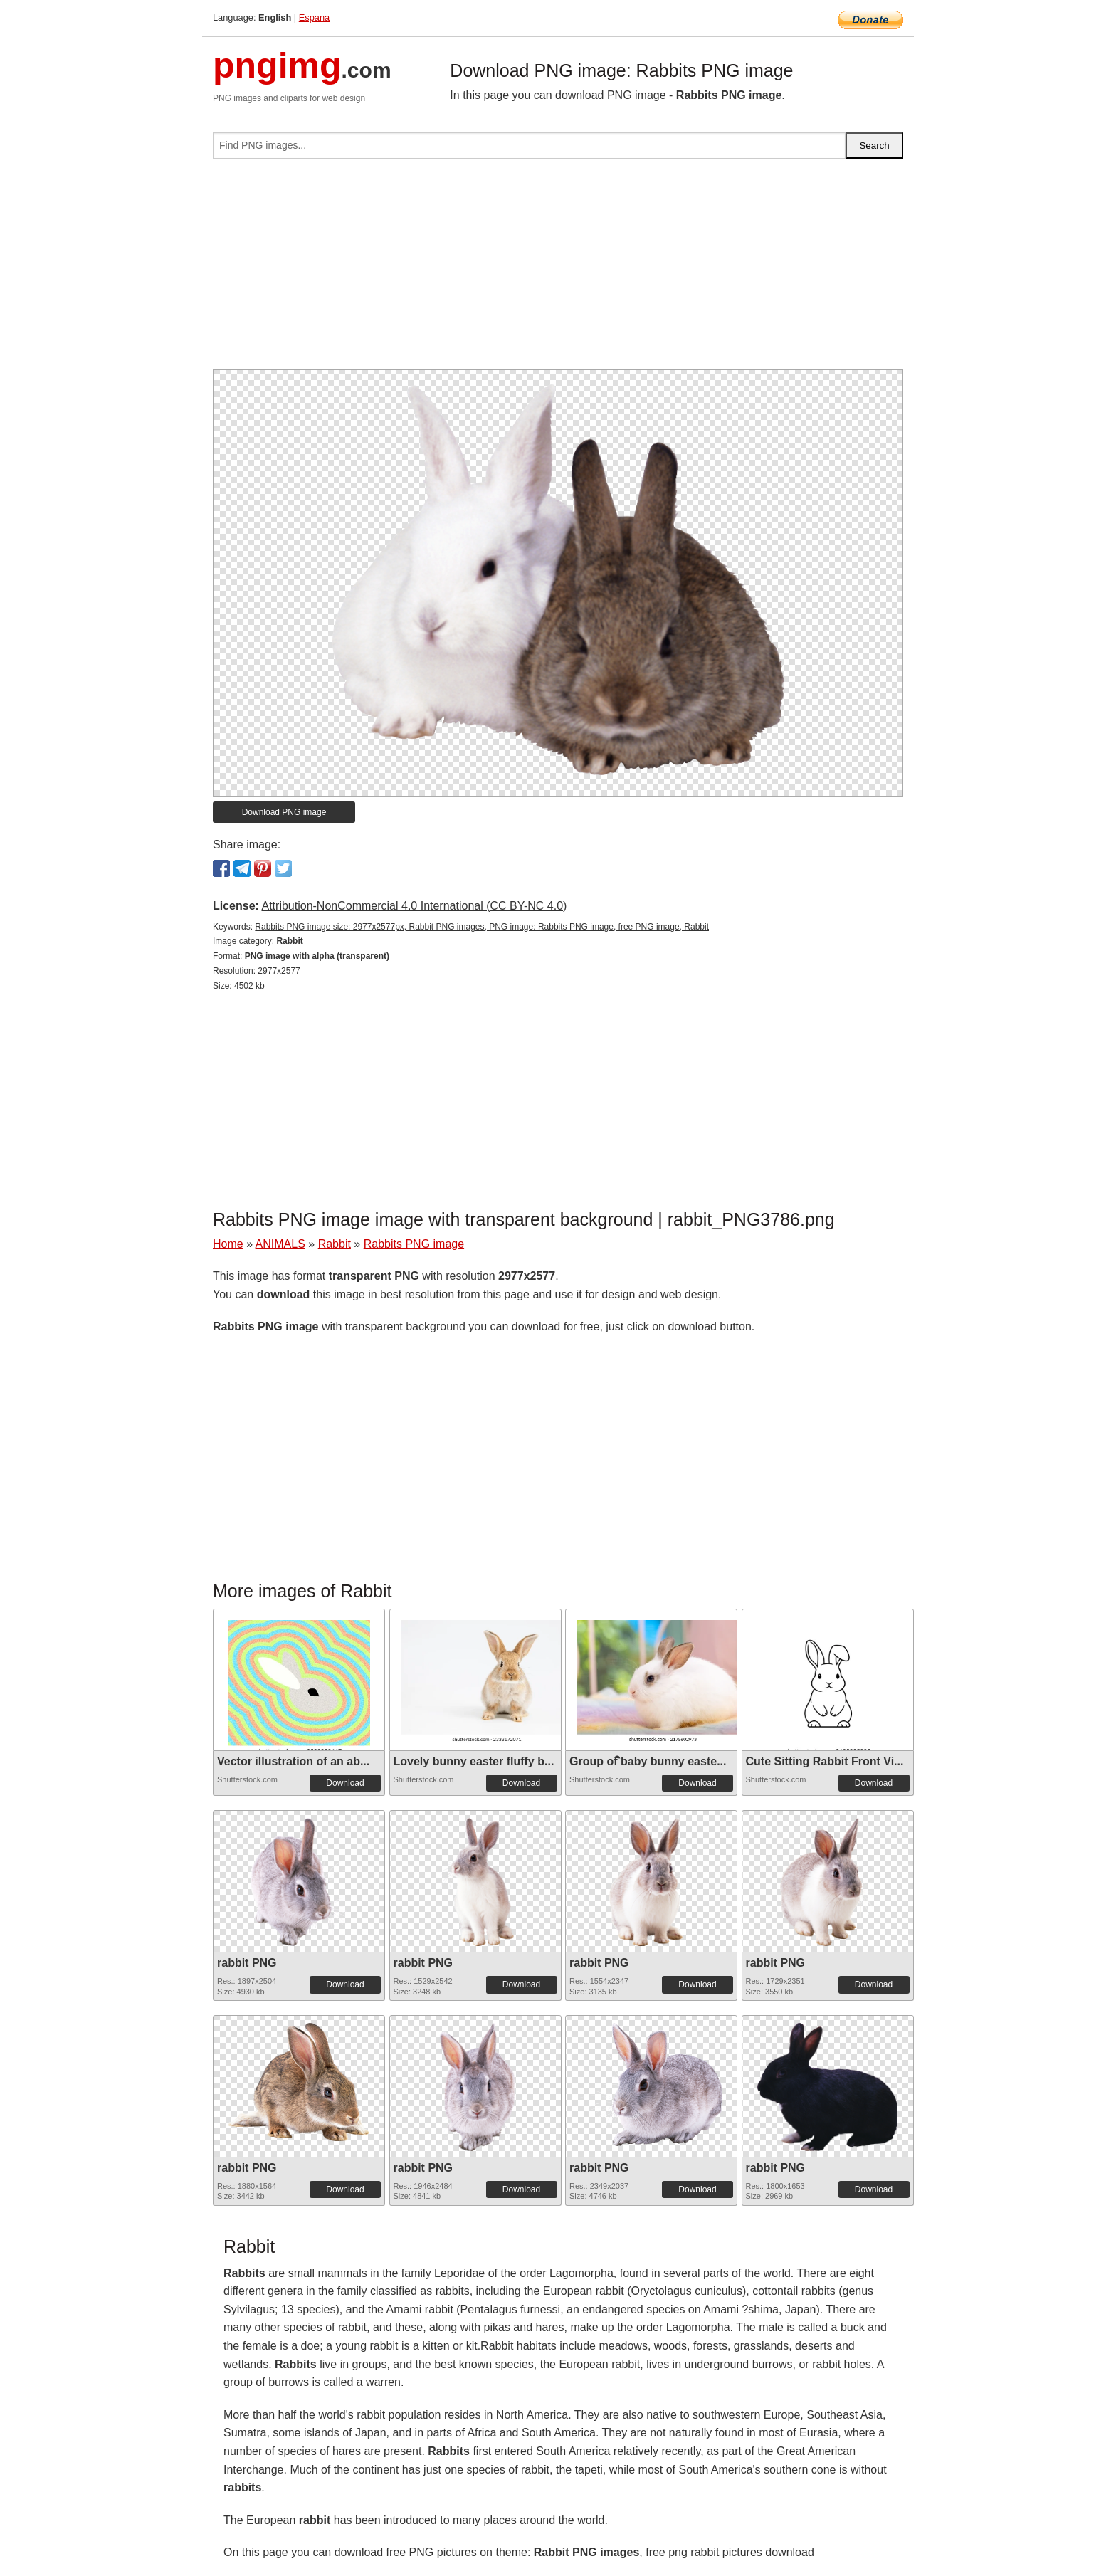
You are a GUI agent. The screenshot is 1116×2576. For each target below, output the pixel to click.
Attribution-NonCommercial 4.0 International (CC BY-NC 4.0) (414, 906)
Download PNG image (284, 812)
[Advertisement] (558, 269)
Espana (314, 17)
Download (345, 1783)
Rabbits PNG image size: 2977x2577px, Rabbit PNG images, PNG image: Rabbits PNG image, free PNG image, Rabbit (482, 927)
